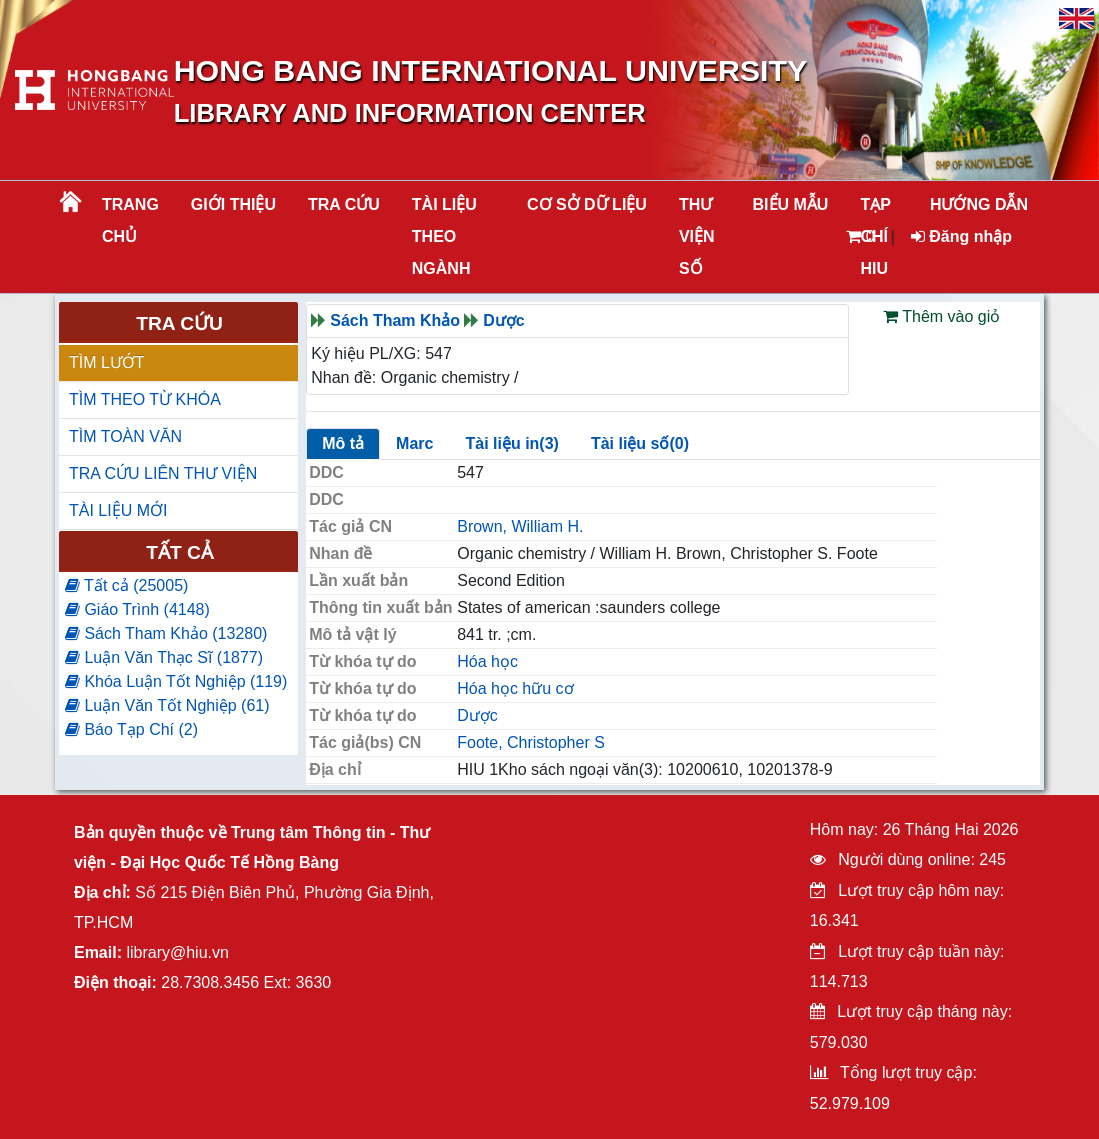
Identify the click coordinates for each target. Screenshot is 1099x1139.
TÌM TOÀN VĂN (125, 436)
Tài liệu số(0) (640, 443)
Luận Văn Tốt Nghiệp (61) (167, 705)
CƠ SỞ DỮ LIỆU (587, 204)
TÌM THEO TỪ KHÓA (145, 399)
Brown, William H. (520, 526)
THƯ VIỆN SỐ (697, 236)
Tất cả (179, 552)
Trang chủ (130, 220)
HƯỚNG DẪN (979, 204)
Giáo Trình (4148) (137, 609)
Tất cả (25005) (126, 585)
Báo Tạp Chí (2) (131, 729)
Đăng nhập (961, 236)
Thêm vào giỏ (941, 316)
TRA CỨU (344, 204)
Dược (503, 320)
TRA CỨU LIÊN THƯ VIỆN (163, 473)
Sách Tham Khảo (395, 320)
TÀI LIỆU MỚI (118, 510)
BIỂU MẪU (791, 204)
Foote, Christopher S (531, 742)
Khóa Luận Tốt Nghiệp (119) (176, 681)
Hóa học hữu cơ (515, 688)
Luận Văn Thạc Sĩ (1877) (164, 657)
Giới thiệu (233, 204)
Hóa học (487, 661)
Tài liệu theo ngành (444, 236)
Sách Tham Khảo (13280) (166, 633)
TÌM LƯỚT (107, 362)
